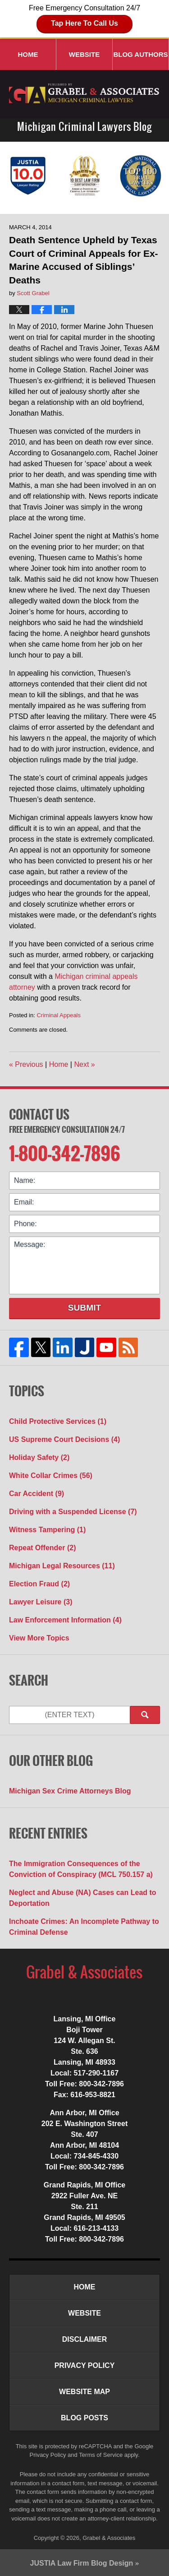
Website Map (84, 2391)
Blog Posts (84, 2418)
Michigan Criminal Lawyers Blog (85, 94)
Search (145, 1715)
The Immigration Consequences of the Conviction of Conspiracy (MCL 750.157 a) (81, 1869)
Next (84, 1064)
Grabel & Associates (108, 2537)
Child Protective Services (57, 1421)
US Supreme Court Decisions (64, 1439)
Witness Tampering (47, 1530)
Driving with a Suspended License (73, 1511)
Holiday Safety (39, 1457)
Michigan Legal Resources (62, 1566)
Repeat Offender (42, 1548)
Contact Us (39, 1114)
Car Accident (36, 1493)
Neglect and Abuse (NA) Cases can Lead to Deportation (82, 1898)
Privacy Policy (85, 2365)
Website (84, 54)
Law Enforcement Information (65, 1620)
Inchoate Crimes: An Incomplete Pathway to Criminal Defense (84, 1927)
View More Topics (39, 1638)
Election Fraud (39, 1584)
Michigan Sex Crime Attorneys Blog (70, 1791)
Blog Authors (140, 54)
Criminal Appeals (59, 1015)
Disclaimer (84, 2339)
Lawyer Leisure (41, 1602)
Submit (84, 1307)
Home (28, 54)
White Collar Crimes (50, 1475)
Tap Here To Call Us (84, 23)
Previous (26, 1064)
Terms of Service (101, 2454)
